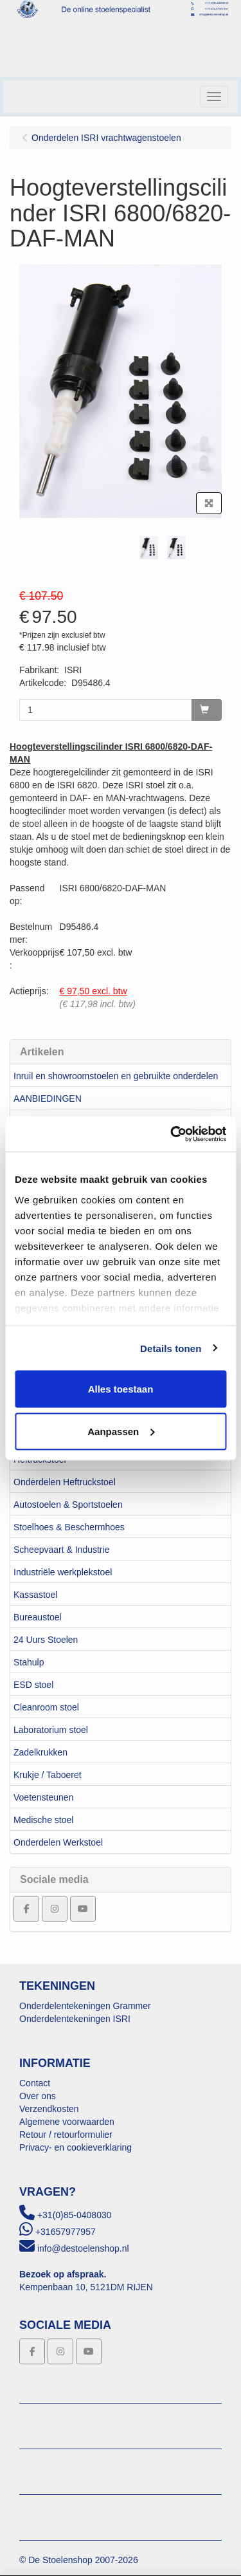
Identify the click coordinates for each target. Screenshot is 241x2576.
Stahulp (28, 1662)
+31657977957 (65, 2232)
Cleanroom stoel (46, 1707)
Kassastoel (35, 1594)
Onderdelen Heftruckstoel (64, 1482)
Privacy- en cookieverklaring (75, 2147)
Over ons (37, 2096)
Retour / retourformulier (65, 2134)
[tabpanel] (148, 547)
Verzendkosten (49, 2109)
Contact (34, 2083)
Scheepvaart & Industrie (61, 1549)
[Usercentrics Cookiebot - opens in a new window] (171, 1134)
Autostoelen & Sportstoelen (68, 1504)
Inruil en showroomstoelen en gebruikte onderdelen (115, 1076)
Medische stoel (43, 1820)
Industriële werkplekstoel (62, 1572)
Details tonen (170, 1347)
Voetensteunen (43, 1797)
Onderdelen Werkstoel (58, 1842)
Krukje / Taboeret (47, 1775)
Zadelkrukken (40, 1752)
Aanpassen (120, 1430)
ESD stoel (33, 1685)
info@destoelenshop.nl (83, 2248)
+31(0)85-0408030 (74, 2215)
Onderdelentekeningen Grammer (85, 2006)
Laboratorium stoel (50, 1730)
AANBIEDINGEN (47, 1098)
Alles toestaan (121, 1389)
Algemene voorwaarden (66, 2122)
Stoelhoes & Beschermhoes (69, 1527)
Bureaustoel (37, 1617)
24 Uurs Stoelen (45, 1640)
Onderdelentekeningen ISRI (74, 2019)
